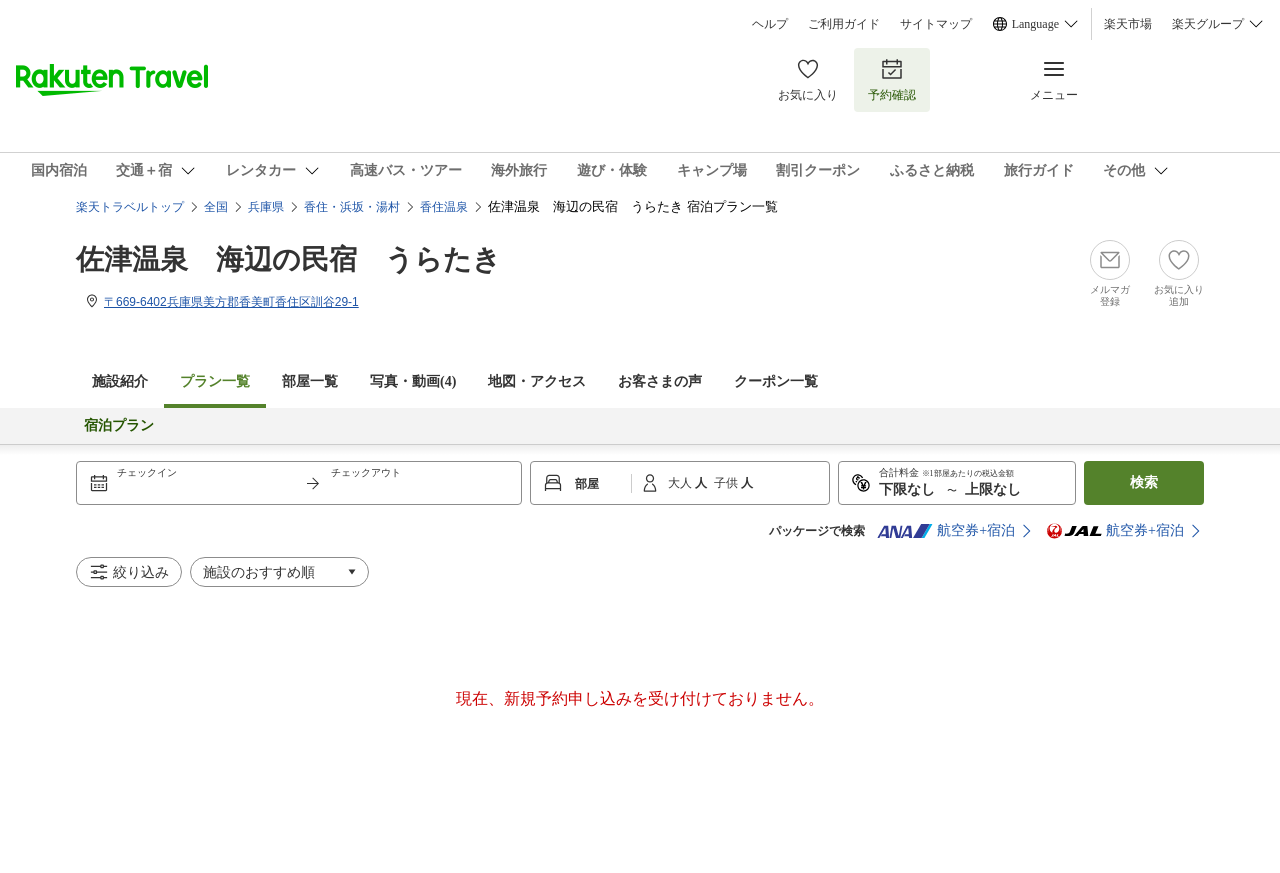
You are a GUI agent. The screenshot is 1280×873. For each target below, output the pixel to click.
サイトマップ (936, 24)
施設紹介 (120, 381)
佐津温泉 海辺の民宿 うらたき (288, 259)
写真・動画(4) (413, 381)
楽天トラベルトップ (130, 207)
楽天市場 (1128, 24)
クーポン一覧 (776, 381)
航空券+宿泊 (946, 531)
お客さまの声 (660, 381)
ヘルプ (770, 24)
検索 (1144, 482)
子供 (727, 483)
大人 (681, 483)
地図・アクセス (537, 381)
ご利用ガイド (844, 24)
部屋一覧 (310, 381)
